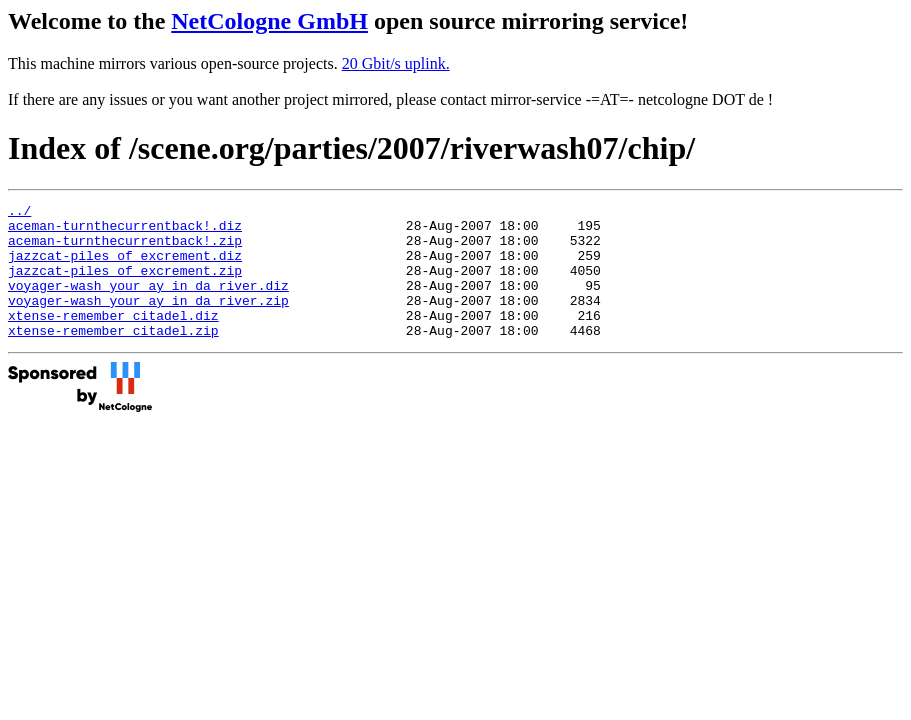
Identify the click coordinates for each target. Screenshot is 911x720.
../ (19, 213)
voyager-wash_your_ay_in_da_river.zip (148, 321)
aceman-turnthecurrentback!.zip (125, 249)
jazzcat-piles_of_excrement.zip (125, 285)
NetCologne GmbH (269, 21)
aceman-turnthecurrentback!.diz (125, 231)
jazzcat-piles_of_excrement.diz (125, 267)
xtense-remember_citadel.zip (113, 357)
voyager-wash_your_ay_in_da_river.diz (148, 303)
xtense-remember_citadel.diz (113, 339)
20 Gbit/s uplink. (396, 63)
